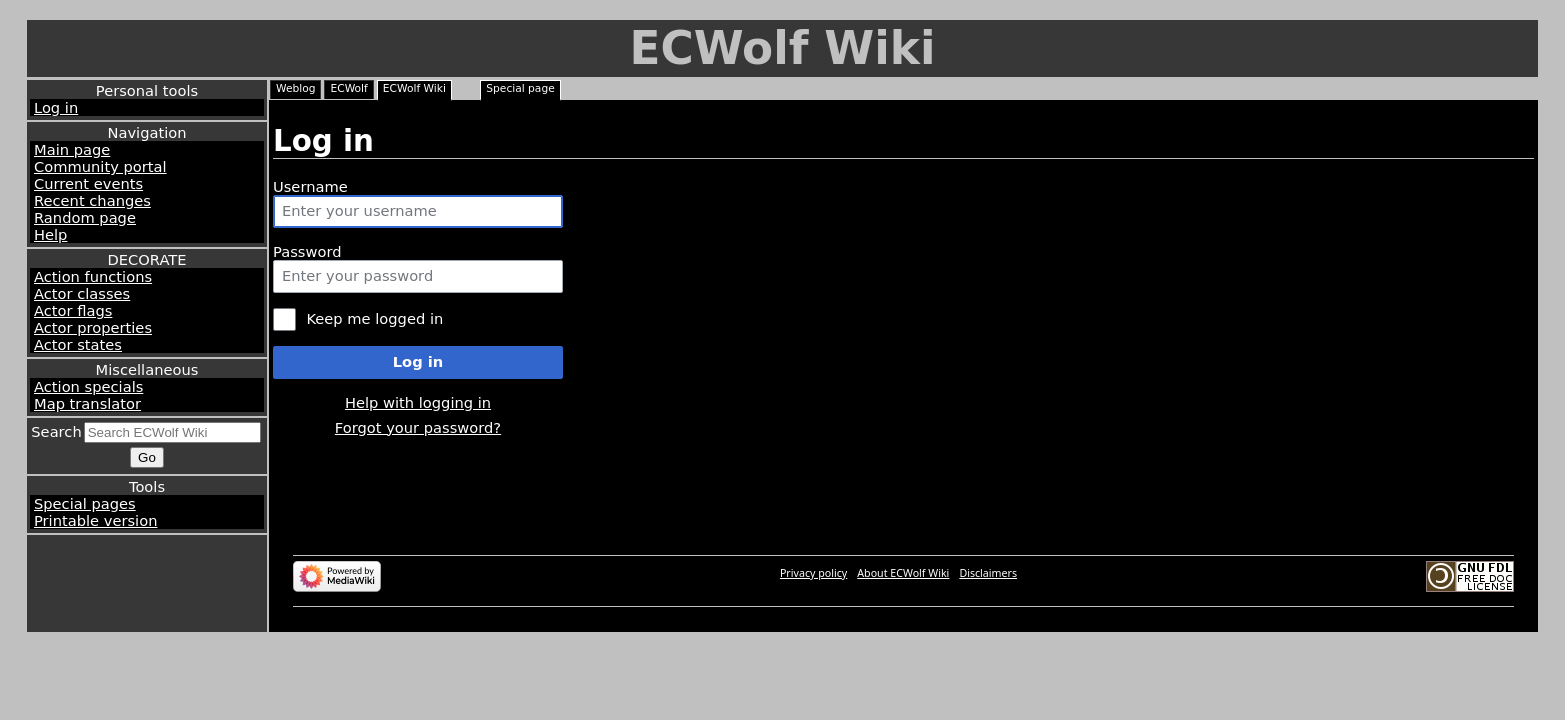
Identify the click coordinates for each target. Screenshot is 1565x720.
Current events (88, 183)
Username (310, 186)
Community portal (100, 166)
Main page (72, 149)
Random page (85, 217)
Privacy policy (813, 573)
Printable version (95, 520)
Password (307, 251)
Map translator (87, 403)
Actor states (78, 344)
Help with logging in (418, 402)
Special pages (85, 503)
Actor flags (73, 310)
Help (50, 234)
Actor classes (82, 293)
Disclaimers (988, 573)
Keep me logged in (374, 318)
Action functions (93, 276)
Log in (56, 107)
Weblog (295, 88)
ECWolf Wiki (782, 48)
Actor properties (93, 327)
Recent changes (92, 200)
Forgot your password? (418, 427)
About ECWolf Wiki (903, 573)
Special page (520, 88)
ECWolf (348, 88)
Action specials (88, 386)
